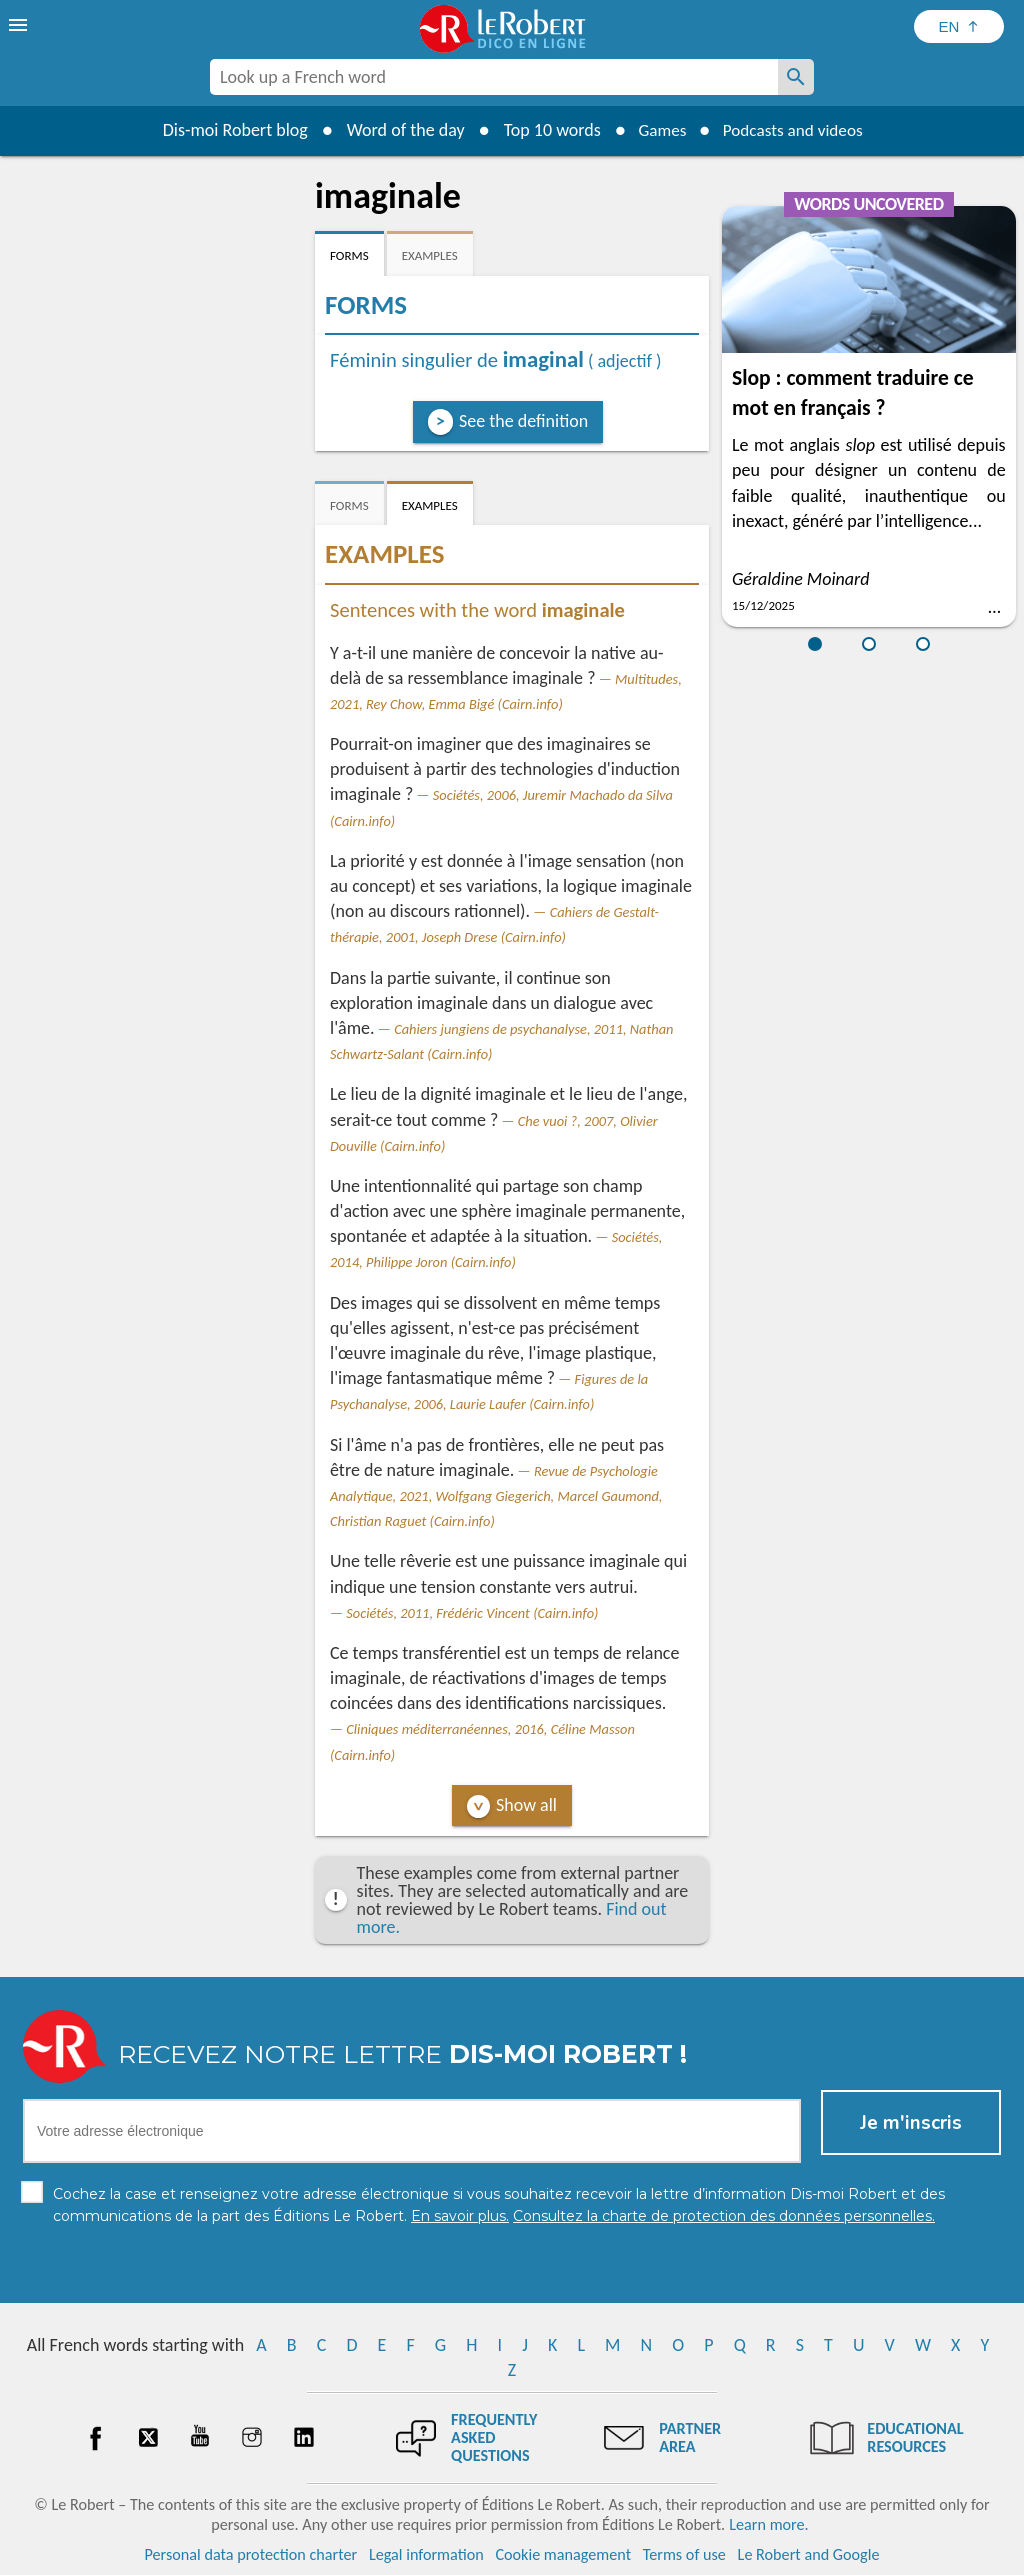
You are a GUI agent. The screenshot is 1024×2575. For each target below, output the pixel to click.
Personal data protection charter (251, 2554)
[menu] (20, 25)
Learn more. (768, 2524)
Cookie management (563, 2554)
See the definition (523, 421)
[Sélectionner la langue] (959, 26)
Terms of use (684, 2554)
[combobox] (494, 77)
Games (658, 130)
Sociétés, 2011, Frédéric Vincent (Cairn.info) (472, 1613)
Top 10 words (544, 130)
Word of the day (398, 130)
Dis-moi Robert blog (227, 130)
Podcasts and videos (795, 130)
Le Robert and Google (809, 2554)
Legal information (426, 2554)
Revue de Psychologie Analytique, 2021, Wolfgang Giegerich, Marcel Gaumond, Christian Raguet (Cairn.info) (496, 1496)
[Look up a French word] (796, 77)
